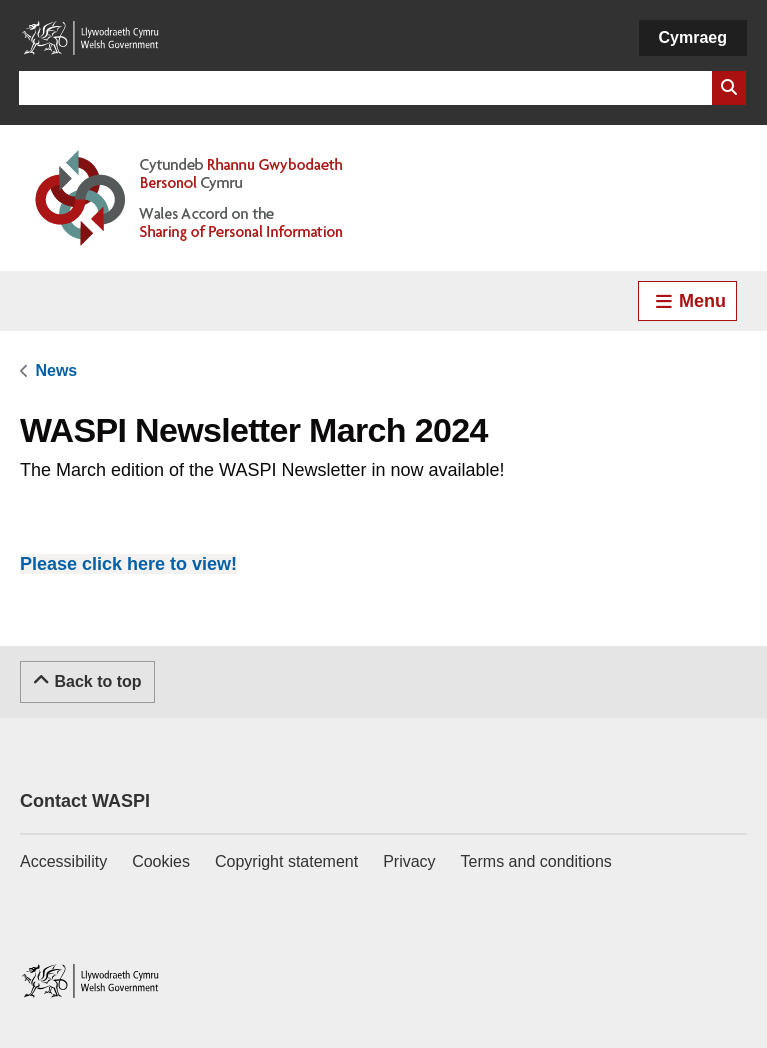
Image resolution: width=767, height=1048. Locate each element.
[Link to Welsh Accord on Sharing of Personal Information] (218, 198)
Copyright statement (286, 861)
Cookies (161, 861)
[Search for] (365, 88)
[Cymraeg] (693, 38)
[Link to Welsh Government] (90, 38)
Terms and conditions (536, 861)
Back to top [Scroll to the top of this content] (87, 680)
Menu (690, 301)
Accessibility (63, 861)
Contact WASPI (85, 801)
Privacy (409, 861)
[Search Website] (729, 88)
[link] (55, 370)
